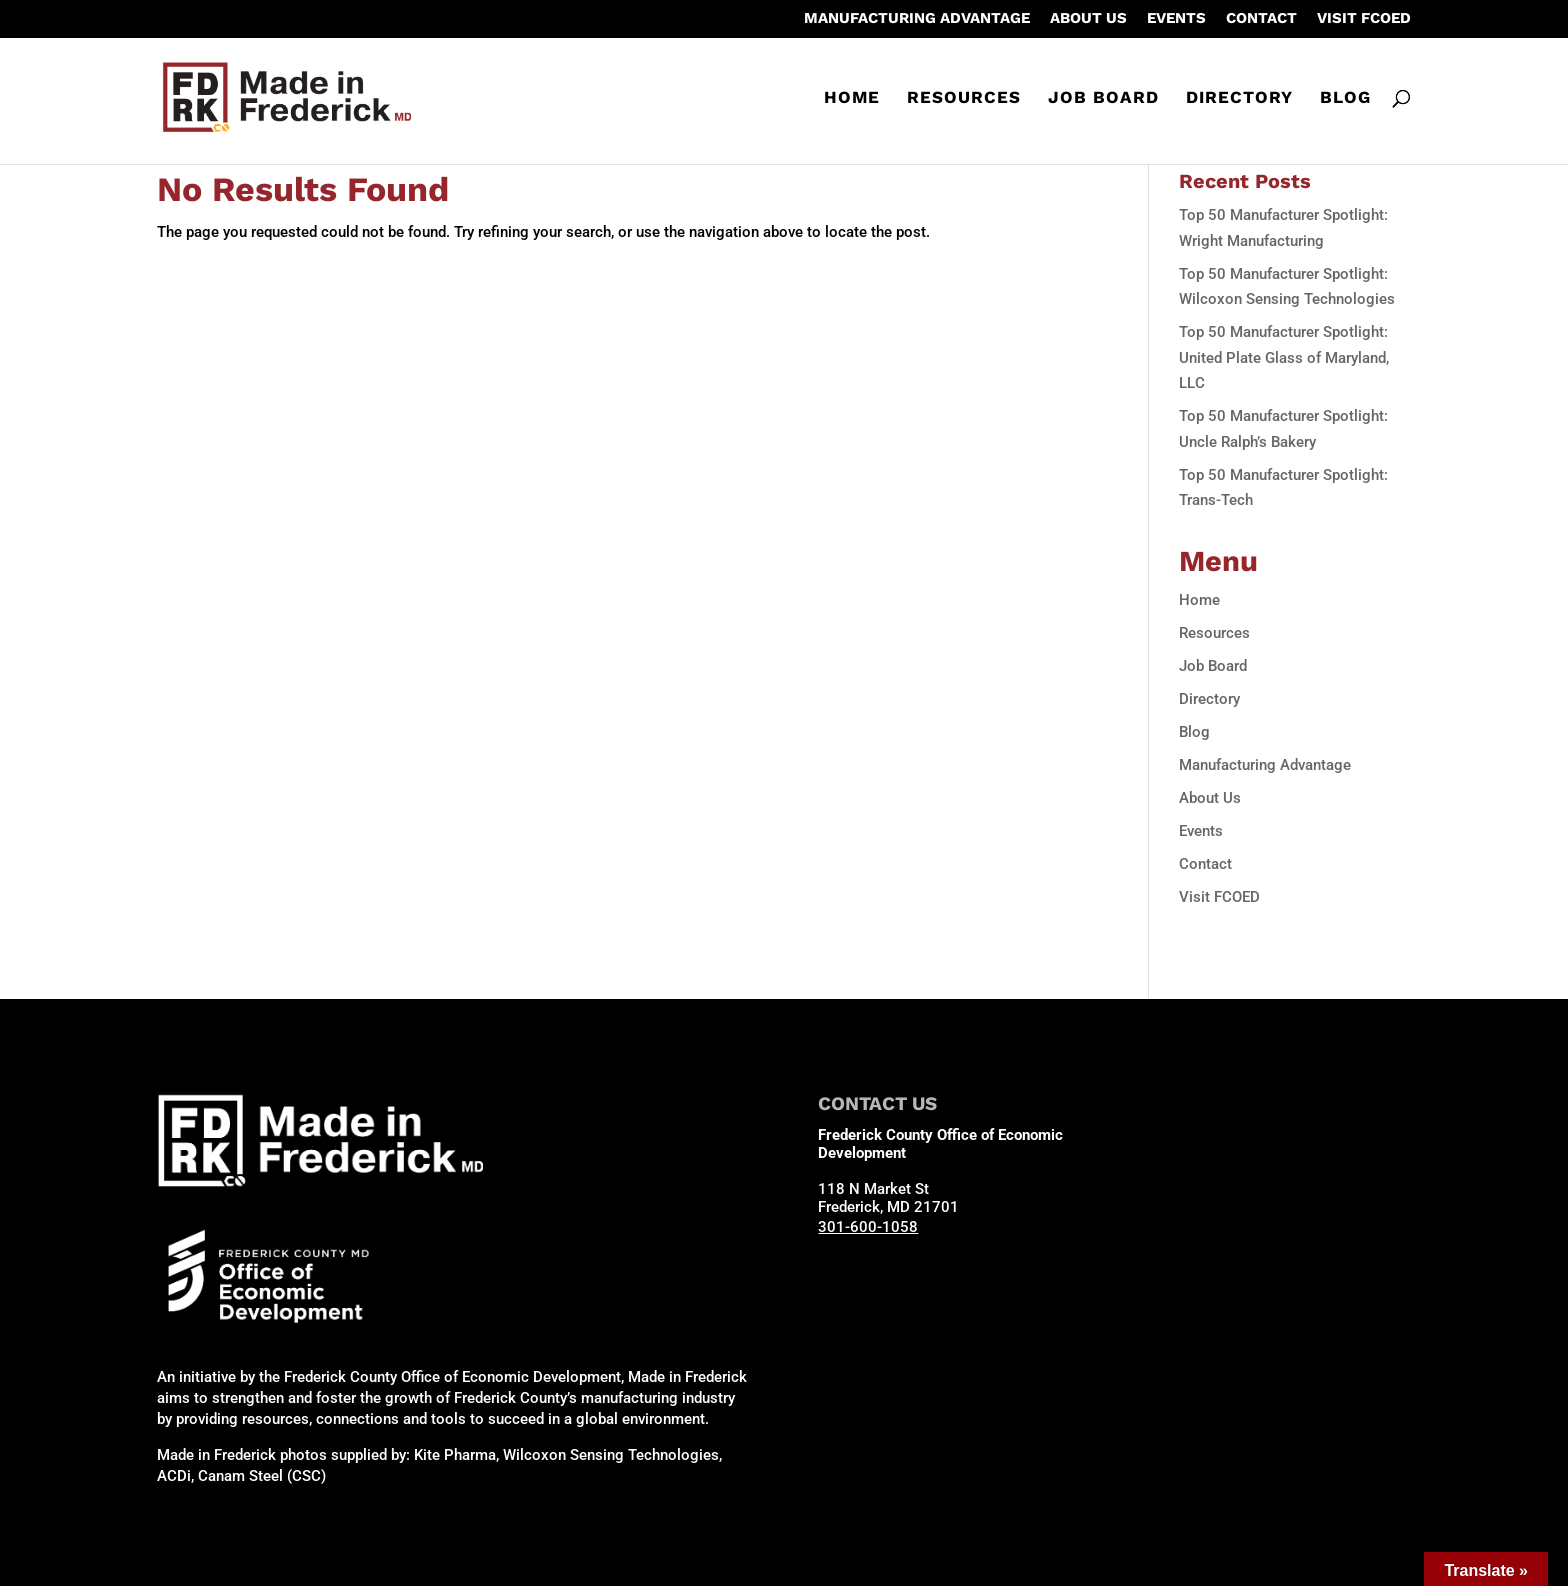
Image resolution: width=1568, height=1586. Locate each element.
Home (852, 98)
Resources (964, 98)
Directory (1239, 98)
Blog (1345, 98)
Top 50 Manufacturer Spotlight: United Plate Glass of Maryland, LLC (1284, 357)
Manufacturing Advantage (917, 19)
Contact (1261, 19)
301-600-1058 (868, 1227)
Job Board (1103, 98)
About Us (1088, 19)
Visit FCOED (1364, 19)
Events (1176, 19)
